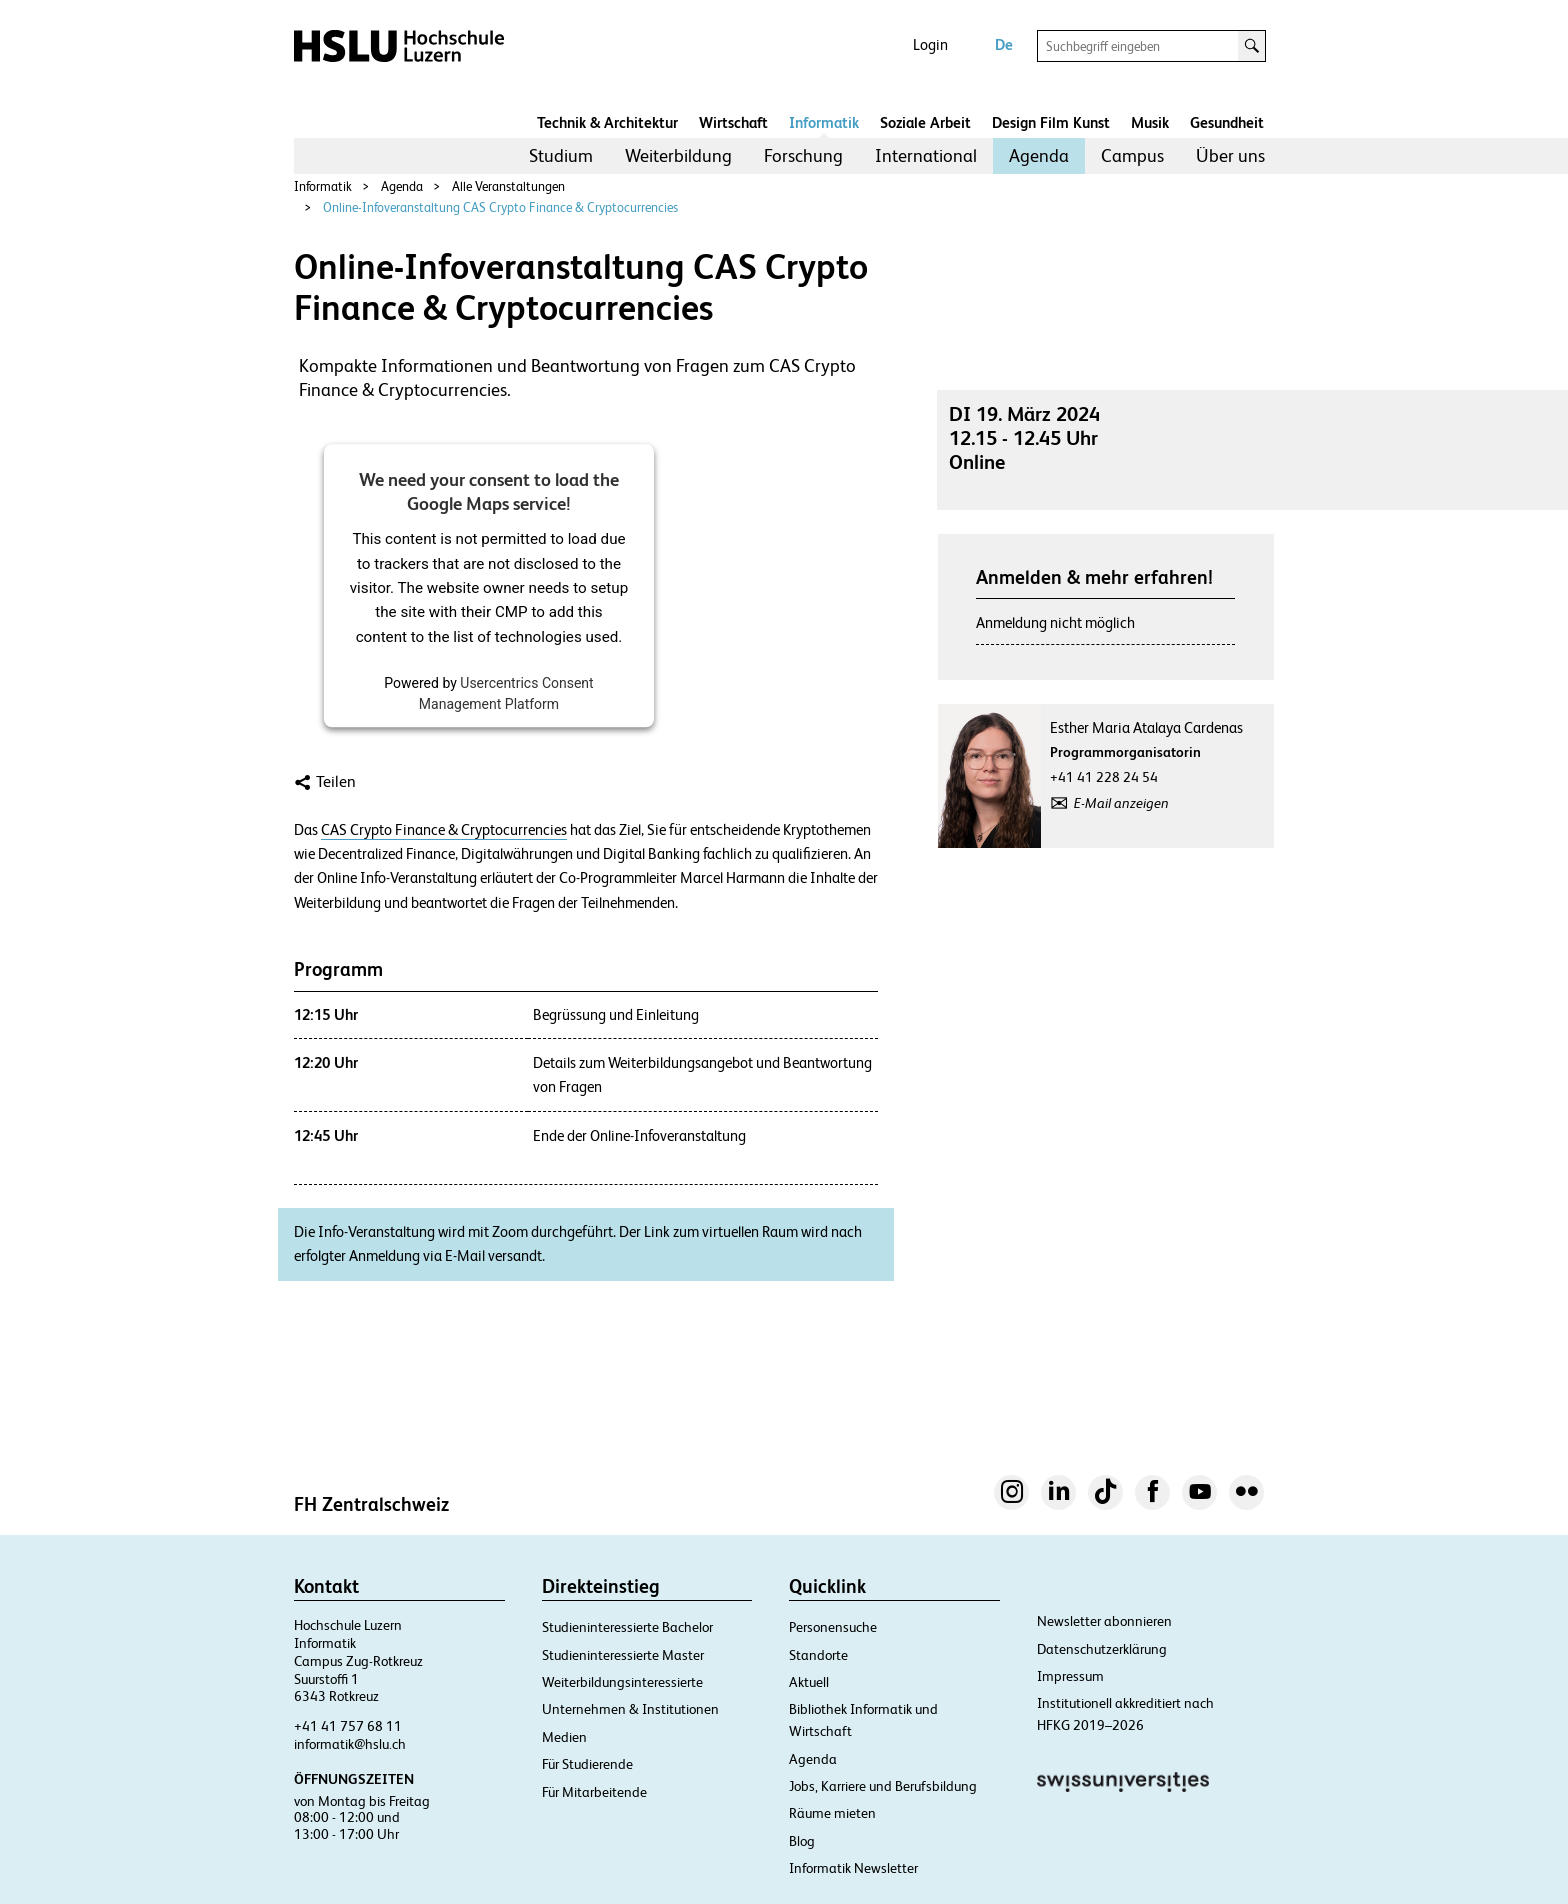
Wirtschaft (733, 122)
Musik (1150, 122)
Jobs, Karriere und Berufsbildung (883, 1786)
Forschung (803, 155)
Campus (1132, 155)
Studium (561, 155)
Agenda (1039, 155)
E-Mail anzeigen (1121, 803)
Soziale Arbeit (925, 122)
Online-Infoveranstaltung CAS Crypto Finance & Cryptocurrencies (500, 207)
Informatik (824, 122)
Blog (802, 1841)
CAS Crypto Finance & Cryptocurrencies (444, 830)
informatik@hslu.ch (350, 1744)
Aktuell (809, 1682)
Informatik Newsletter (853, 1868)
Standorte (818, 1655)
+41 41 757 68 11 (348, 1726)
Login (930, 44)
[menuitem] (561, 156)
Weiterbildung (678, 155)
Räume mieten (832, 1813)
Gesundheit (1227, 122)
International (926, 155)
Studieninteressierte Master (623, 1655)
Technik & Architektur (607, 122)
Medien (564, 1737)
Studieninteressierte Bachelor (627, 1627)
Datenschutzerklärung (1102, 1649)
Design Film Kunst (1051, 122)
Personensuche (833, 1627)
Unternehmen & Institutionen (630, 1709)
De (1004, 44)
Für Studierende (587, 1764)
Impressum (1070, 1676)
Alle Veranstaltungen (508, 186)
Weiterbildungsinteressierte (622, 1682)
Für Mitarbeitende (594, 1792)
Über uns (1230, 155)
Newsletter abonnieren (1104, 1621)
